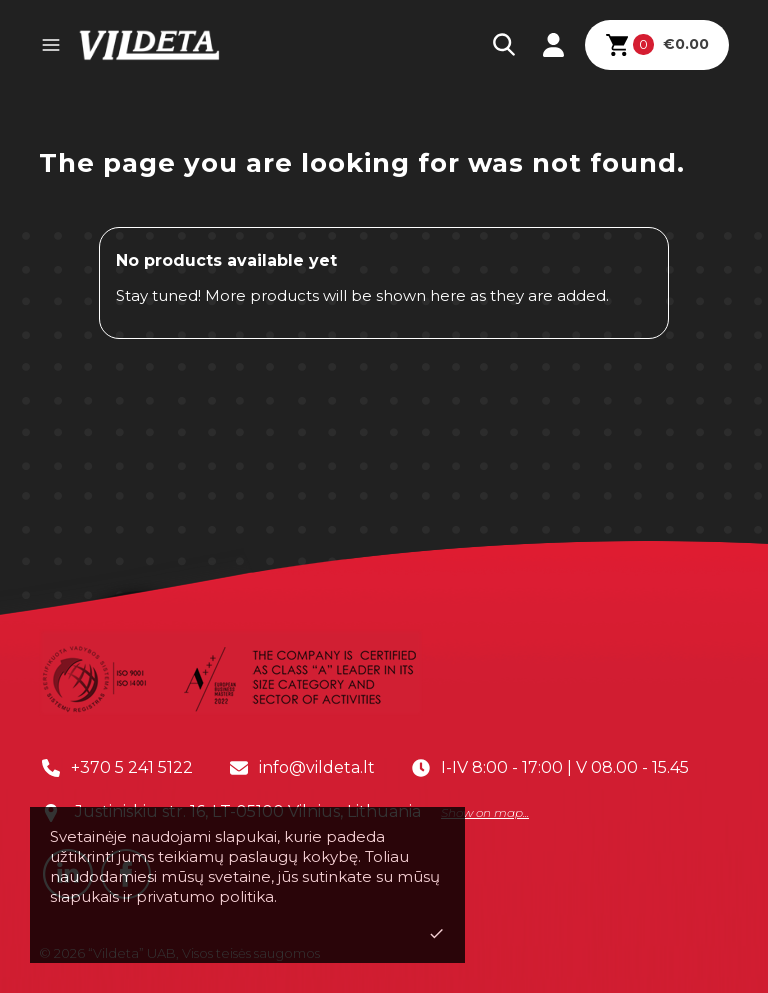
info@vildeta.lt (317, 767)
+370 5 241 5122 (132, 767)
